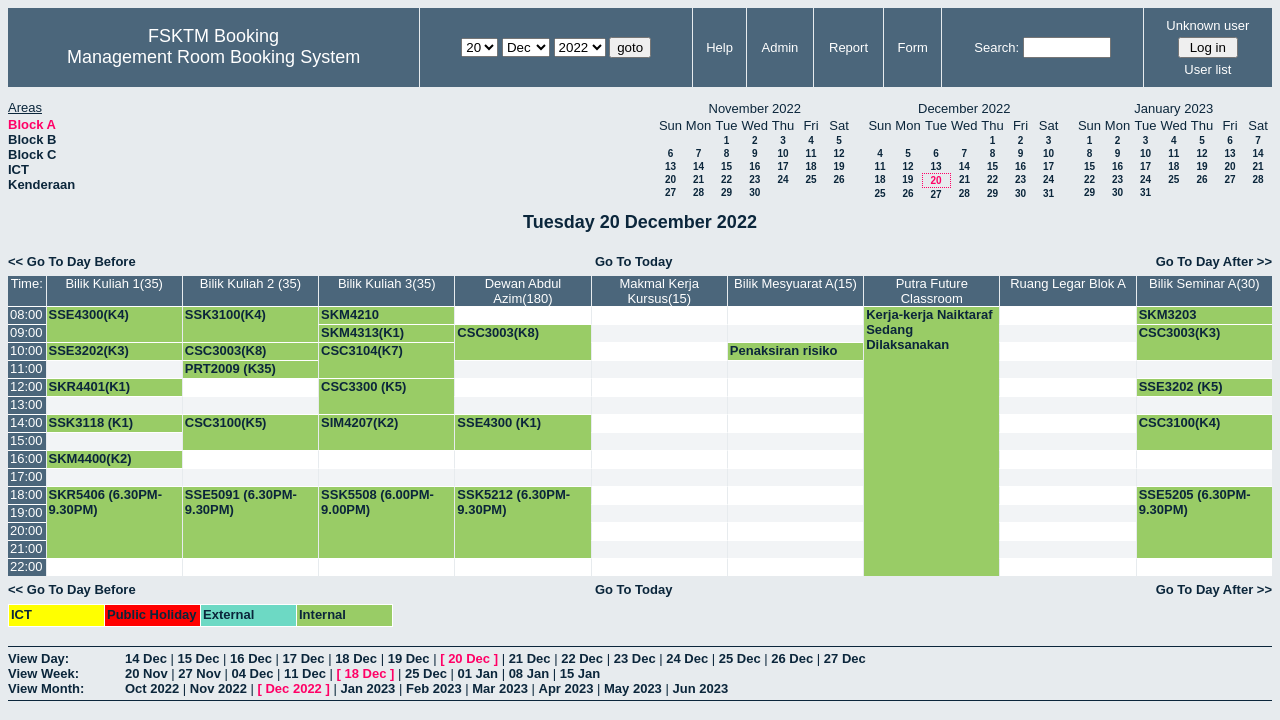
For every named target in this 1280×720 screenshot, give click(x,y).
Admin (779, 47)
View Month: (46, 688)
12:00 (26, 386)
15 (726, 166)
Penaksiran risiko (784, 350)
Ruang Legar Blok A (1068, 283)
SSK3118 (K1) (91, 422)
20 (670, 179)
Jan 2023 (367, 688)
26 (838, 179)
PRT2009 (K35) (230, 368)
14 (698, 166)
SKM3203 (1168, 314)
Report (848, 47)
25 (810, 179)
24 (782, 179)
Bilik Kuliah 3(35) (387, 283)
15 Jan (580, 673)
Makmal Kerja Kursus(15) (658, 291)
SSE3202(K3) (89, 350)
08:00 (26, 314)
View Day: (38, 658)
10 (782, 153)
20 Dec (469, 658)
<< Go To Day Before (72, 261)
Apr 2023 (566, 688)
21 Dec (530, 658)
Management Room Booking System (213, 57)
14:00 (26, 422)
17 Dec (304, 658)
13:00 (26, 404)
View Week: (43, 673)
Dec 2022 (293, 688)
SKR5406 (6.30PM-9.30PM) (105, 502)
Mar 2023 (500, 688)
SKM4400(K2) (90, 458)
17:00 (26, 476)
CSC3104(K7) (362, 350)
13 (670, 166)
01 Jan (478, 673)
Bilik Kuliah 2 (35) (250, 283)
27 (670, 192)
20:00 (26, 530)
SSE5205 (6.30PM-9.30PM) (1195, 502)
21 (698, 179)
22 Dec (582, 658)
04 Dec (253, 673)
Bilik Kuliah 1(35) (114, 283)
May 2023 (633, 688)
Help (719, 47)
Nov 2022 (218, 688)
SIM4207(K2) (359, 422)
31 (1048, 193)
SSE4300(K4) (89, 314)
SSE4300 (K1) (499, 422)
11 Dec (305, 673)
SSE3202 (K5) (1181, 386)
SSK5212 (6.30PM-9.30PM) (513, 502)
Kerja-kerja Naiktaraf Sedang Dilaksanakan (929, 329)
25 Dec (740, 658)
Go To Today (634, 261)
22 (726, 179)
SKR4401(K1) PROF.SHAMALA (100, 394)
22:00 (26, 566)
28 (698, 192)
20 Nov (146, 673)
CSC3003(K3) (1180, 332)
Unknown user (1207, 25)
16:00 (26, 458)
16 (754, 166)
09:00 (26, 332)
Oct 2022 (152, 688)
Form (913, 47)
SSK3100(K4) (225, 314)
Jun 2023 (700, 688)
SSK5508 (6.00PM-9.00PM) (377, 502)
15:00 (26, 440)
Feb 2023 (434, 688)
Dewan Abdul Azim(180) (523, 291)
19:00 (26, 512)
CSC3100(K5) (226, 422)
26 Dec (792, 658)
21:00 (26, 548)
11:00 (26, 368)
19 (838, 166)
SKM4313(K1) (362, 332)
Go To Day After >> (1214, 261)
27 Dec (845, 658)
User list (1207, 69)
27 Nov (199, 673)
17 (782, 166)
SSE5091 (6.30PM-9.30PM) (241, 502)
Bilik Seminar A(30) (1204, 283)
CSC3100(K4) (1180, 422)
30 (754, 192)
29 (726, 192)
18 (810, 166)
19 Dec (409, 658)
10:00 (26, 350)
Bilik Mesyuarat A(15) (795, 283)
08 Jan (529, 673)
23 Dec (635, 658)
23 (754, 179)
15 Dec (199, 658)
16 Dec (251, 658)
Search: (996, 47)
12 (838, 153)
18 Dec (356, 658)
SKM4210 (350, 314)
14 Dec (146, 658)
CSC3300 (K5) (363, 386)
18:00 (26, 494)
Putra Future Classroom (932, 291)
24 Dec (687, 658)
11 (810, 153)
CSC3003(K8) (498, 332)
